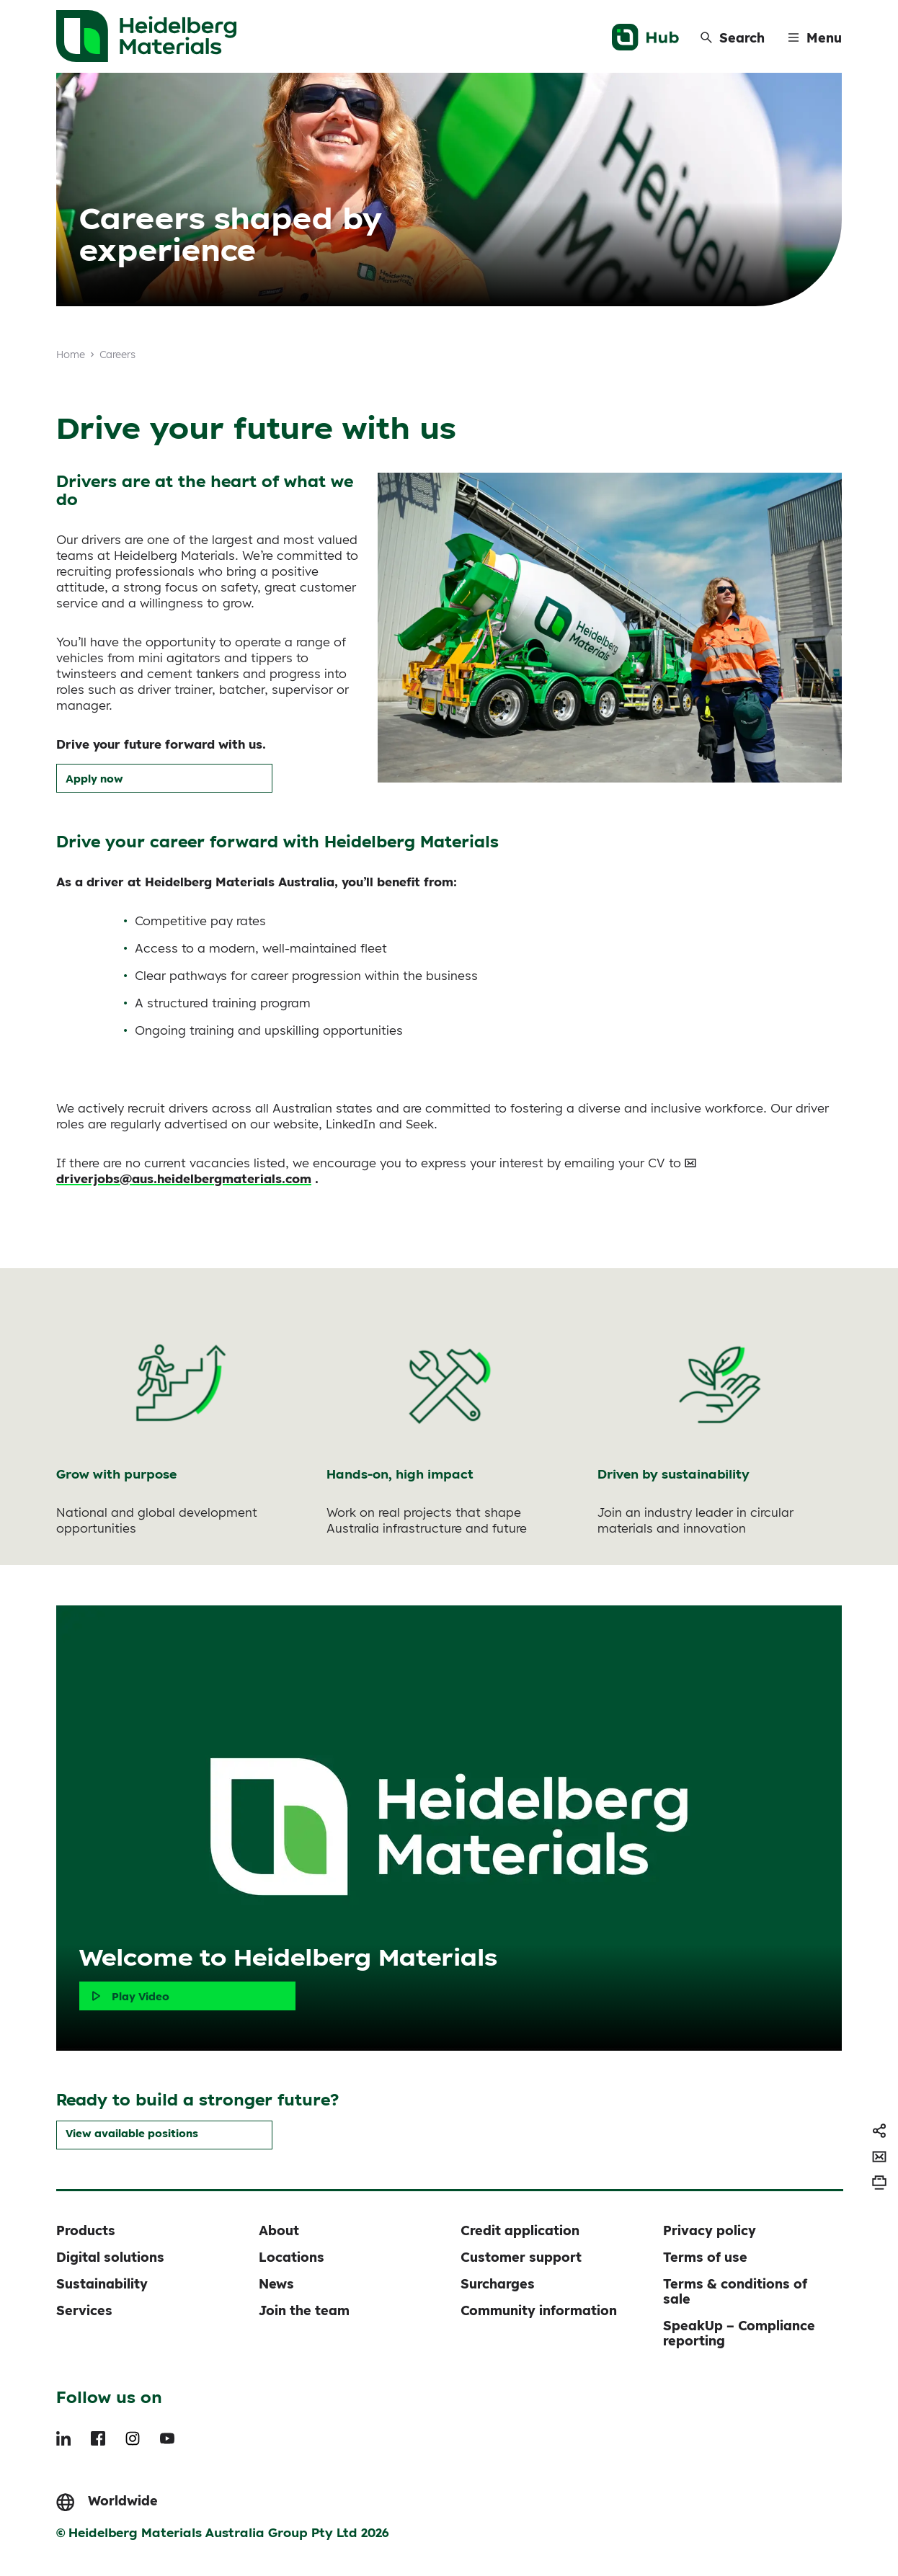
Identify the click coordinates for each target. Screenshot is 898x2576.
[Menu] (815, 37)
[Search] (733, 37)
